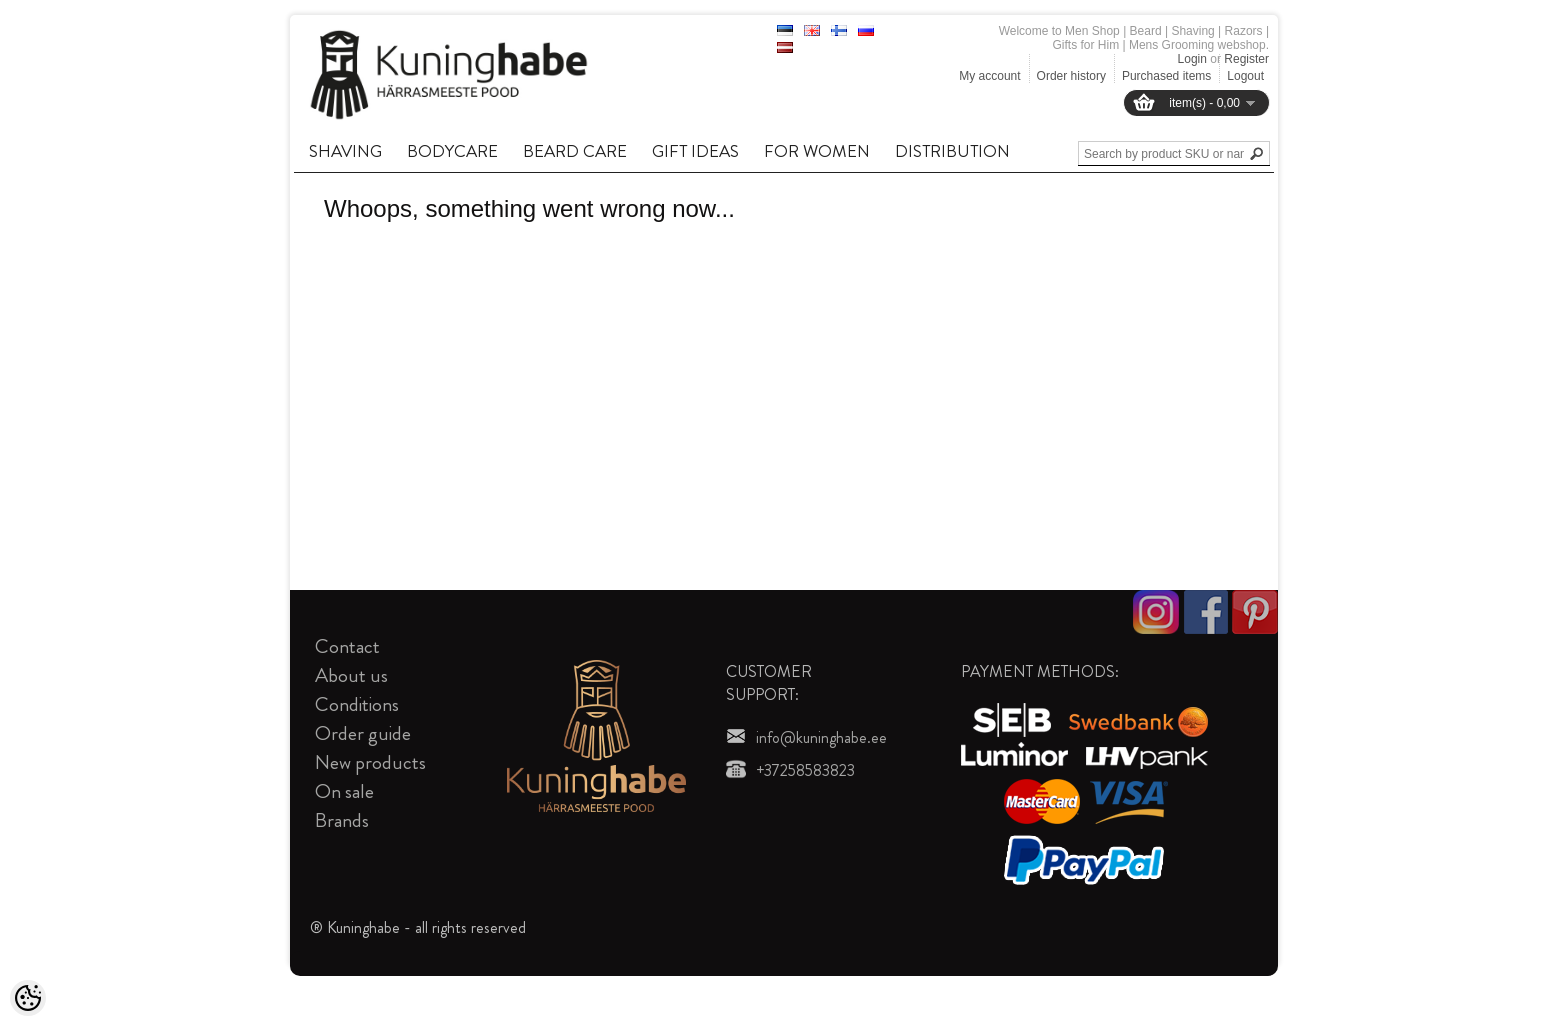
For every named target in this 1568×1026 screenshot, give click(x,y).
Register (1246, 59)
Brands (342, 820)
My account (989, 76)
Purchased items (1166, 76)
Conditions (357, 704)
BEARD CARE (575, 151)
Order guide (363, 733)
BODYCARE (452, 151)
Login (1192, 59)
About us (351, 675)
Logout (1245, 76)
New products (370, 762)
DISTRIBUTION (952, 151)
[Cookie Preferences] (28, 998)
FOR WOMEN (817, 151)
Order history (1071, 76)
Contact (347, 646)
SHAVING (345, 151)
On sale (344, 791)
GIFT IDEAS (695, 151)
